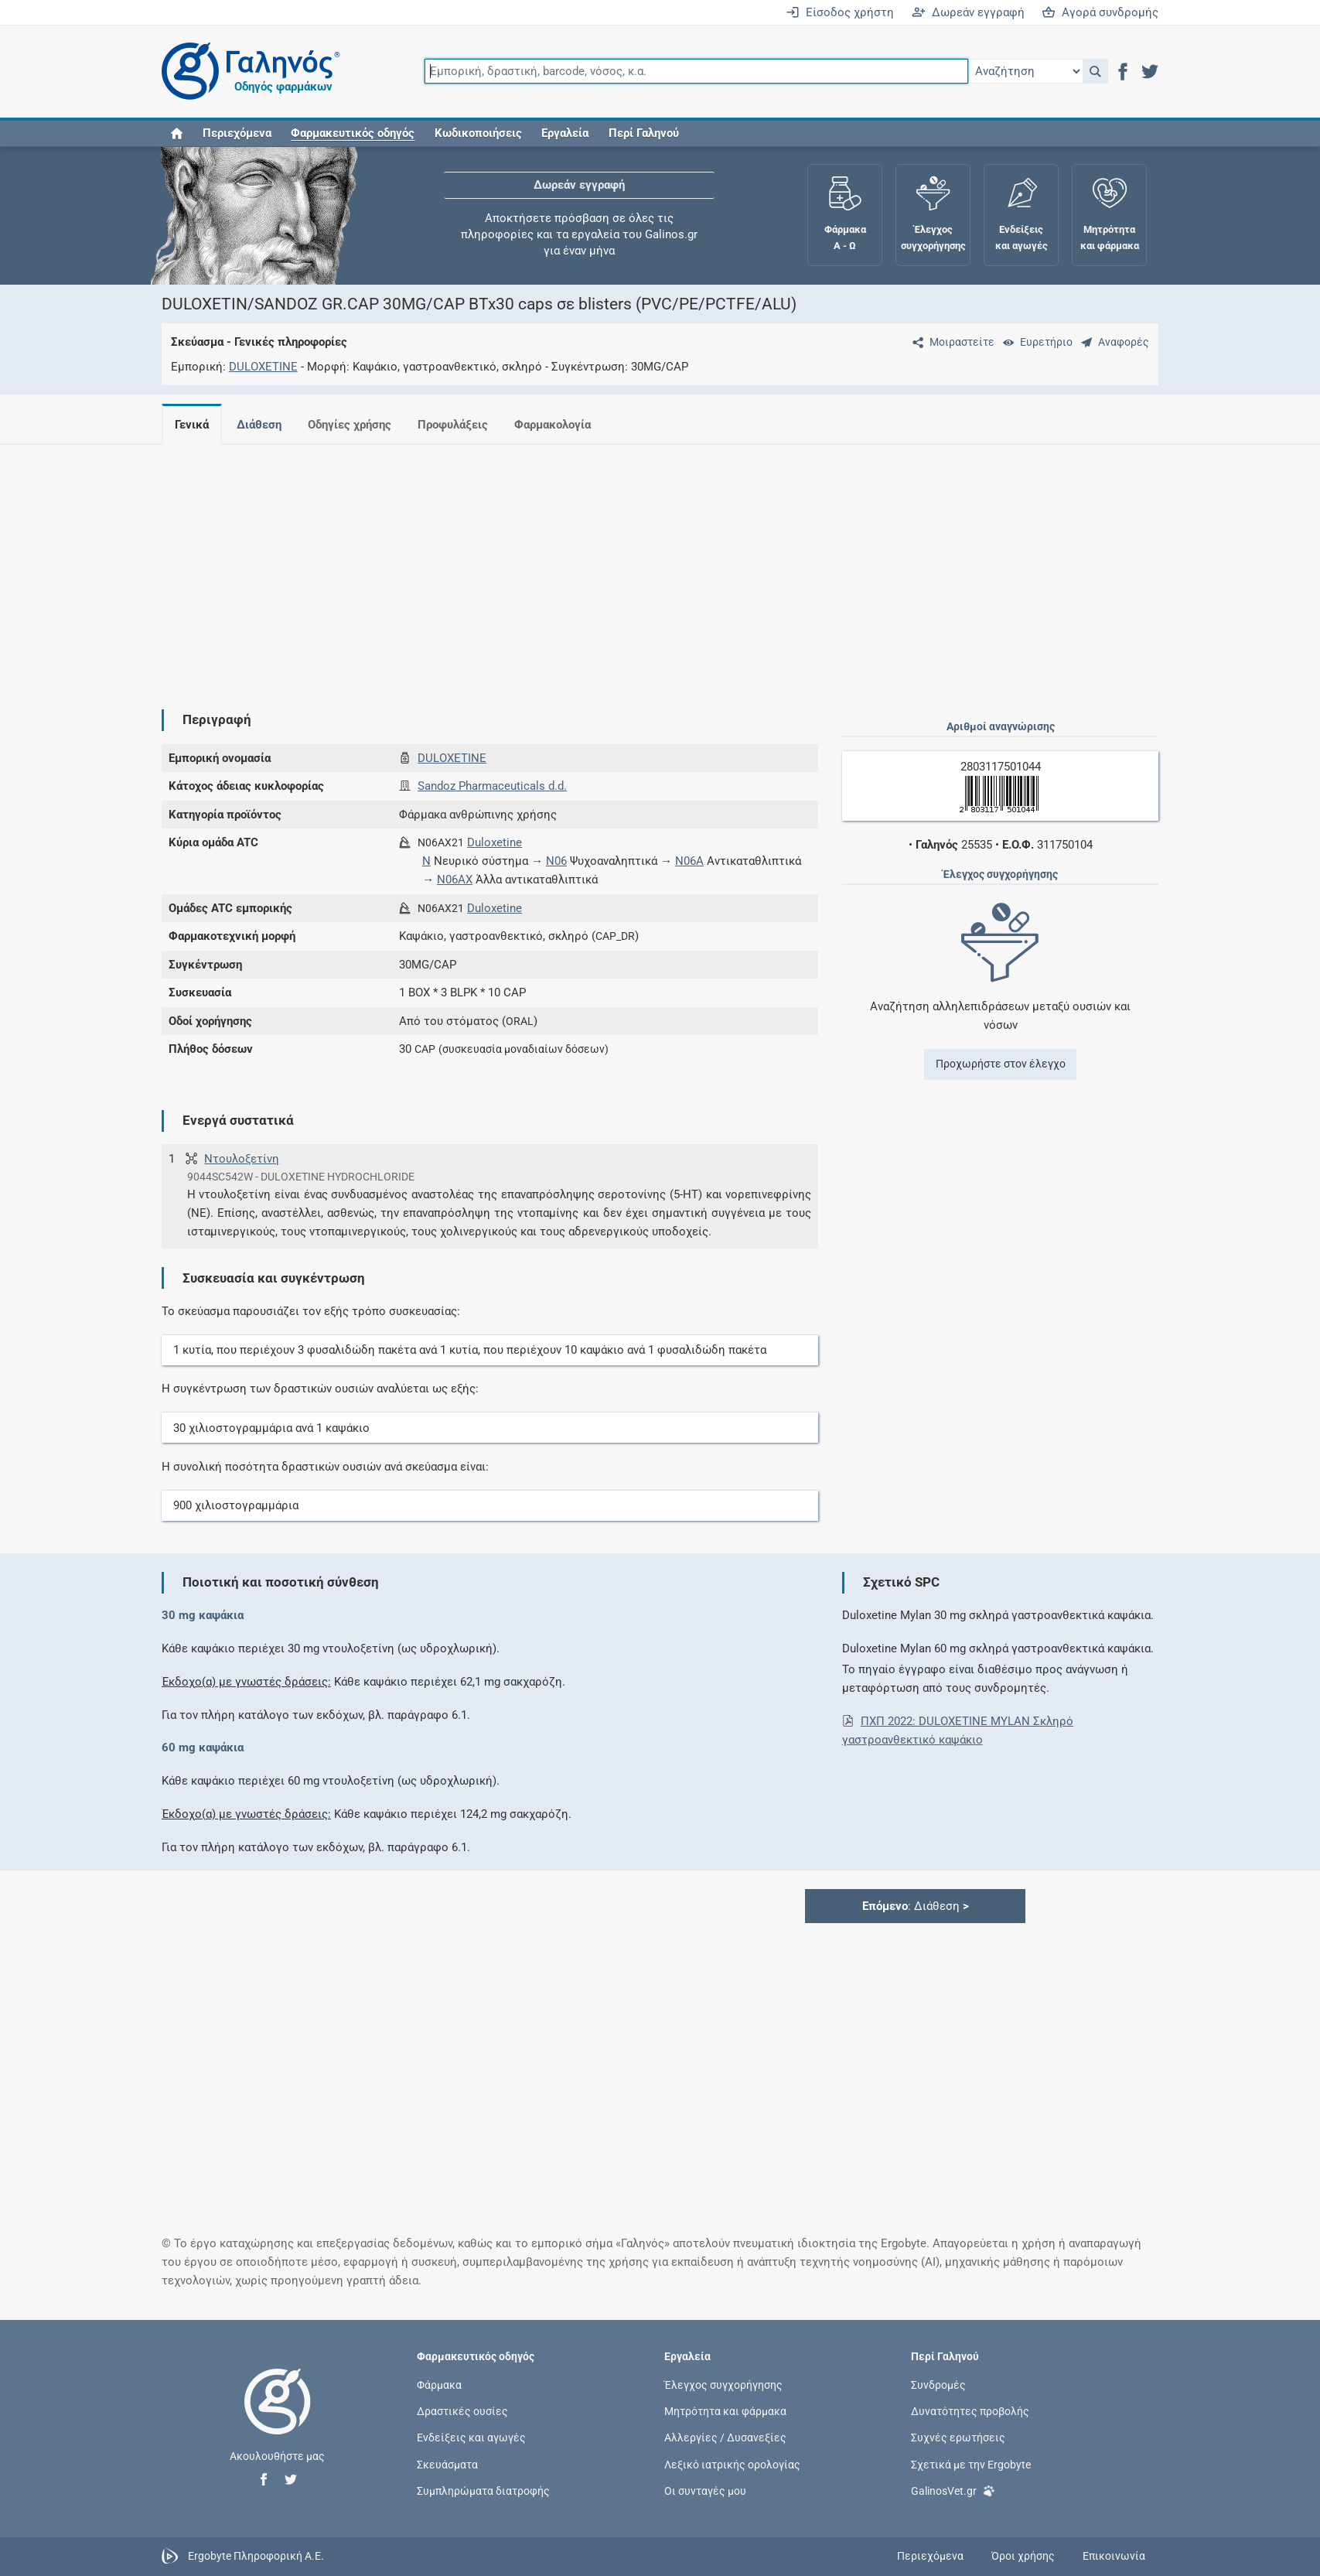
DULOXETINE (263, 367)
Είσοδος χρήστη (840, 12)
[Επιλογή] (1025, 71)
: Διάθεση (915, 1906)
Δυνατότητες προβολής (970, 2411)
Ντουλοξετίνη (241, 1159)
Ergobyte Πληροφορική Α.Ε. (256, 2555)
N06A (689, 861)
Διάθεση (259, 425)
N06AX (454, 880)
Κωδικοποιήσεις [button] (478, 133)
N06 (556, 861)
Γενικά (192, 425)
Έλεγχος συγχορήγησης (723, 2385)
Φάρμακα (439, 2385)
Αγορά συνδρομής (1100, 12)
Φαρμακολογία (552, 425)
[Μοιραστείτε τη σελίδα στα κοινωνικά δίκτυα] (950, 342)
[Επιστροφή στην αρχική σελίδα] (277, 2417)
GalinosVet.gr (953, 2490)
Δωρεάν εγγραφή (968, 12)
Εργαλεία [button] (564, 133)
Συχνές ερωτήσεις (958, 2437)
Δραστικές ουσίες (462, 2411)
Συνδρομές (938, 2385)
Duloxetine (494, 842)
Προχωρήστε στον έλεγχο (1001, 1063)
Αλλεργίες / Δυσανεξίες (725, 2437)
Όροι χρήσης (1023, 2556)
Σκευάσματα (447, 2464)
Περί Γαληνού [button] (644, 133)
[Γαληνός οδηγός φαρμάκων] (247, 72)
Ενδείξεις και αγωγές (471, 2437)
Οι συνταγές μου (705, 2490)
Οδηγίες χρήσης (349, 425)
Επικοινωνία (1114, 2556)
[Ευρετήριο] (1035, 342)
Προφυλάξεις (453, 425)
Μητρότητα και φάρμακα (725, 2411)
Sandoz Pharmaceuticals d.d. (492, 786)
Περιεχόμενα (237, 133)
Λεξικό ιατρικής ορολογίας (732, 2464)
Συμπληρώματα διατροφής (483, 2490)
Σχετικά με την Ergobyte (971, 2464)
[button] (1095, 71)
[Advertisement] (614, 564)
